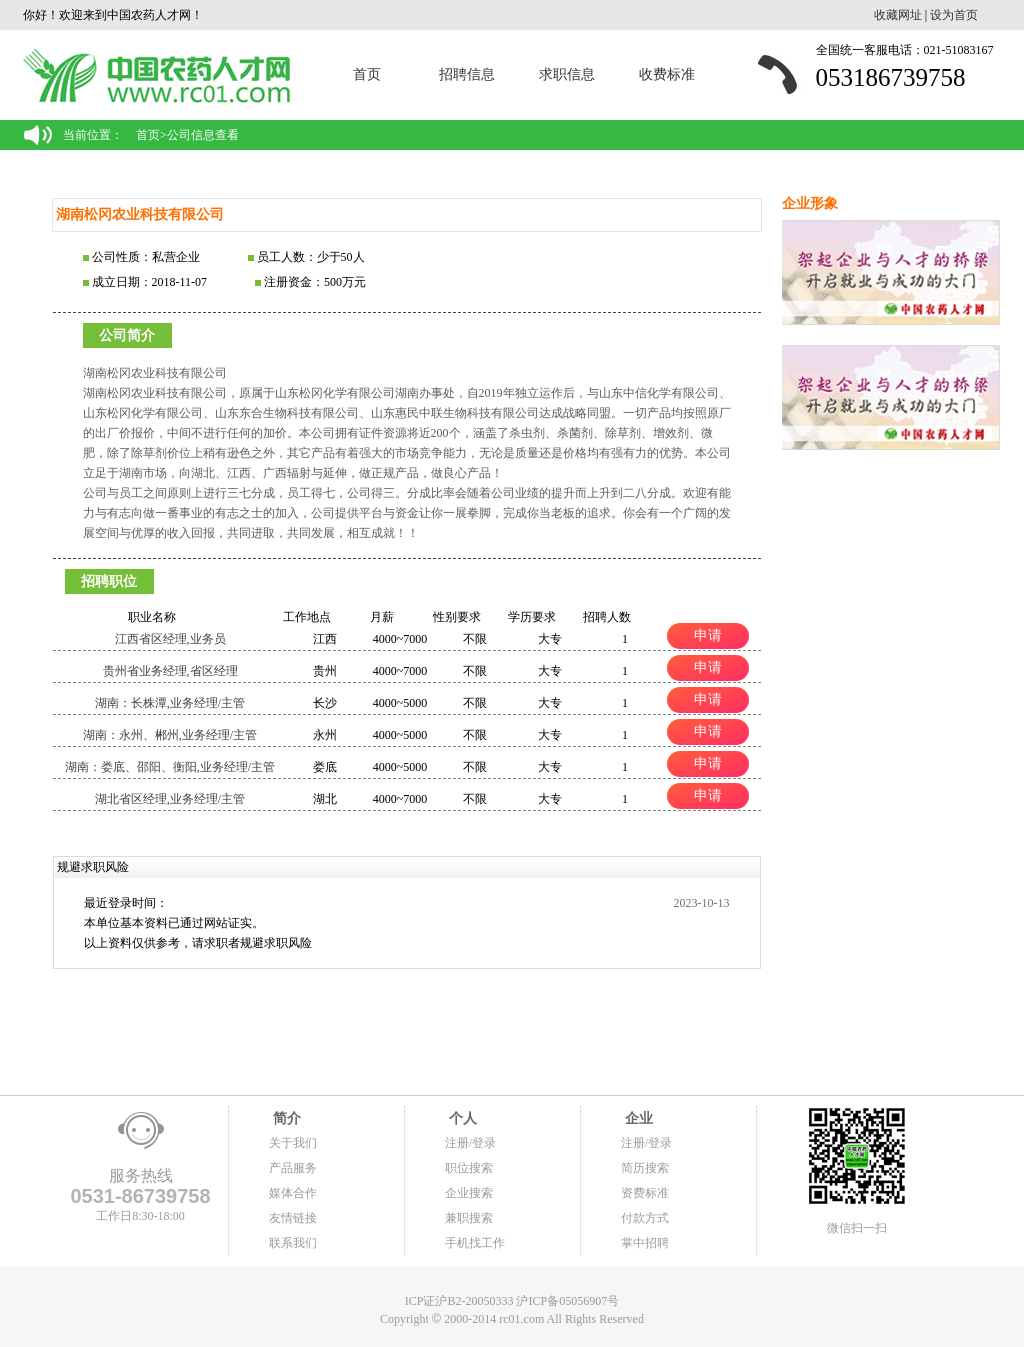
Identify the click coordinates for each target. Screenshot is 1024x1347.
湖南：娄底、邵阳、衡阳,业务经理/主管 (170, 767)
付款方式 (645, 1218)
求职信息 (567, 74)
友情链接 (293, 1218)
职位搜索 (469, 1168)
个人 (461, 1118)
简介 (285, 1118)
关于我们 (293, 1143)
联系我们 (293, 1243)
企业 (637, 1118)
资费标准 (645, 1193)
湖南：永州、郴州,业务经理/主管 (170, 735)
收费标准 (667, 74)
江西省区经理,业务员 (170, 639)
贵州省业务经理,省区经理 (170, 671)
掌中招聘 (645, 1243)
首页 (367, 74)
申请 (708, 635)
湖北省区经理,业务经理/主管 (170, 799)
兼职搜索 (469, 1218)
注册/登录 (470, 1143)
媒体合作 (293, 1193)
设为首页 (954, 15)
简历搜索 (645, 1168)
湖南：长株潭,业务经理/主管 (170, 703)
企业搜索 (469, 1193)
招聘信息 (467, 74)
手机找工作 (475, 1243)
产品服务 (293, 1168)
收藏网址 (898, 15)
